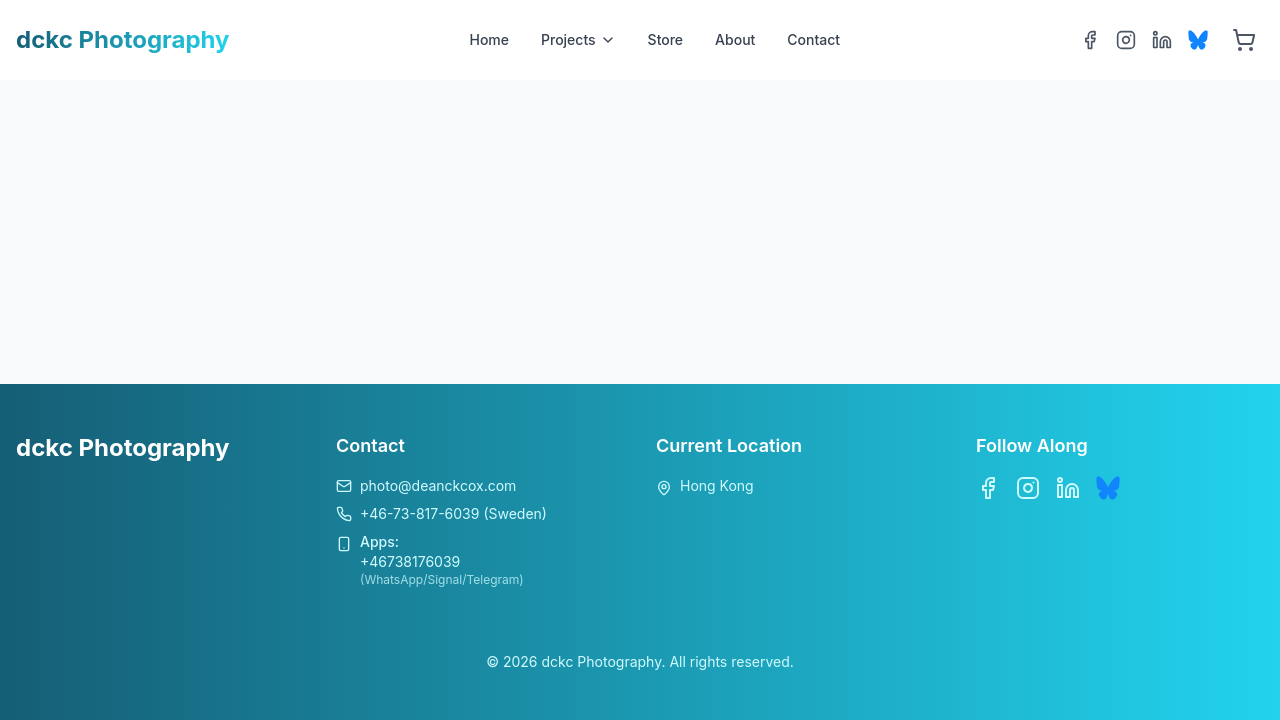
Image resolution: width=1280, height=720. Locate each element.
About (735, 39)
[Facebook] (1090, 40)
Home (489, 39)
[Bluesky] (1198, 40)
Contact (813, 39)
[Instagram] (1126, 40)
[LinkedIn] (1162, 40)
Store (666, 39)
